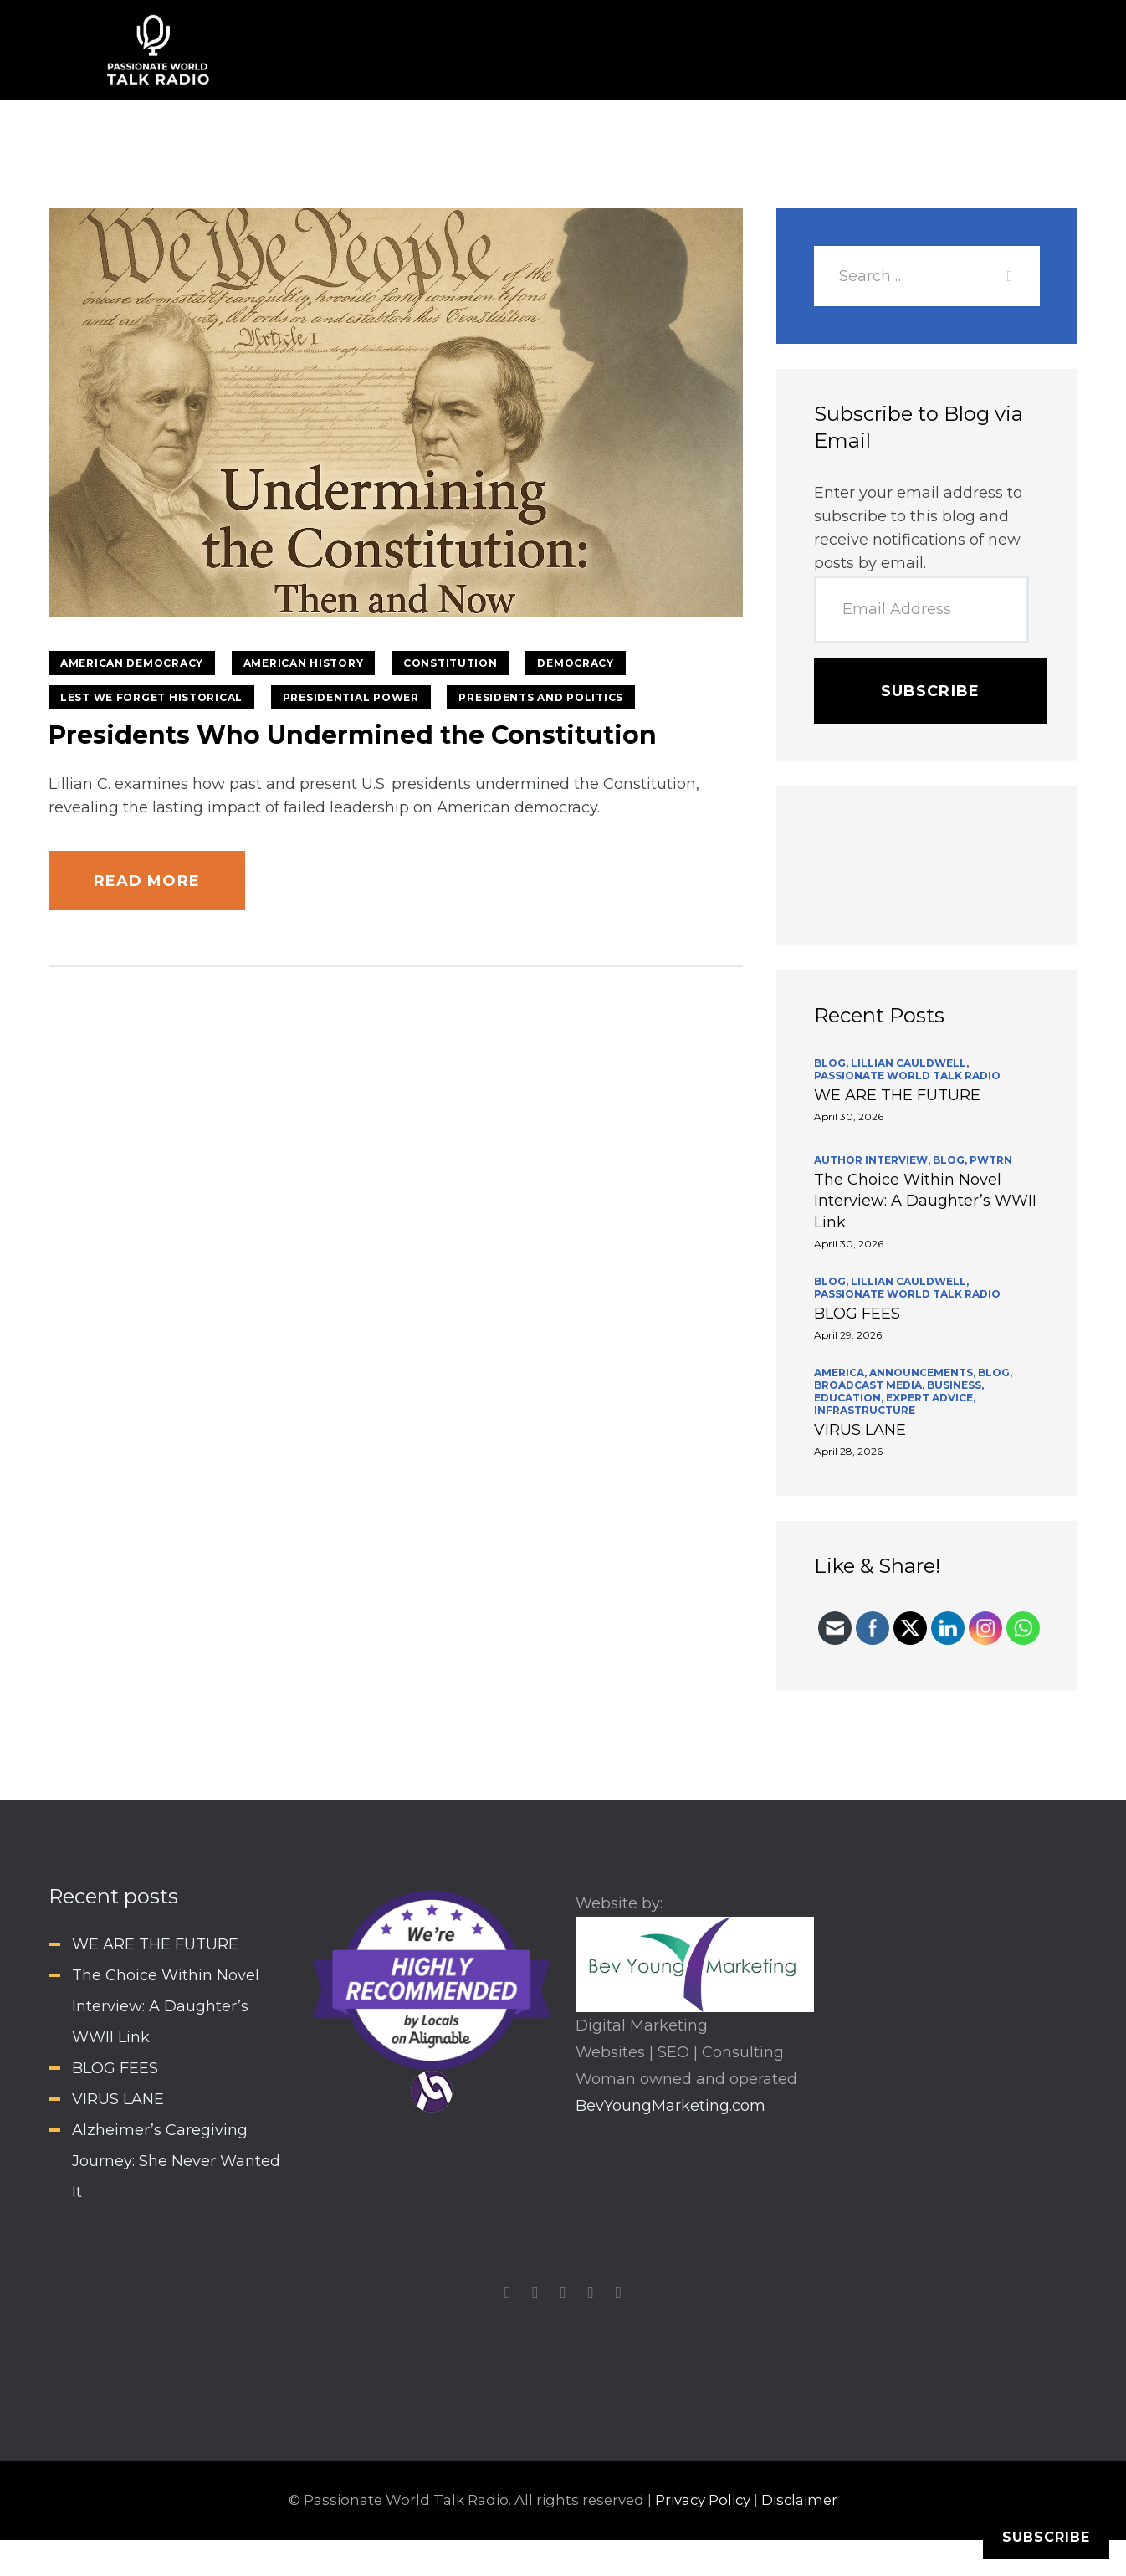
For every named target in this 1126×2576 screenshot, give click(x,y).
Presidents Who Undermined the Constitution (353, 735)
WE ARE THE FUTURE (897, 1095)
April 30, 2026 (848, 1116)
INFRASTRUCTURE (864, 1410)
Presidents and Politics (540, 697)
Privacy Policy (702, 2499)
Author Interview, (873, 1160)
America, (841, 1372)
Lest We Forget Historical (151, 697)
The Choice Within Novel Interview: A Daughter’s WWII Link (925, 1201)
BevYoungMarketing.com (670, 2106)
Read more (147, 881)
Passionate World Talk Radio (907, 1075)
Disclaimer (799, 2499)
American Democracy (131, 663)
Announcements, (923, 1372)
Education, (850, 1397)
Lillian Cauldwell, (910, 1063)
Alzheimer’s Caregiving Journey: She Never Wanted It (176, 2161)
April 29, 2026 (848, 1335)
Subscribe (930, 691)
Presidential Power (351, 697)
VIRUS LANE (860, 1430)
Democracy (575, 663)
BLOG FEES (857, 1313)
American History (303, 663)
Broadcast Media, (870, 1385)
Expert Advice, (930, 1397)
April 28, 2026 (848, 1451)
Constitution (450, 663)
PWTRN (991, 1160)
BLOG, (832, 1063)
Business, (955, 1385)
